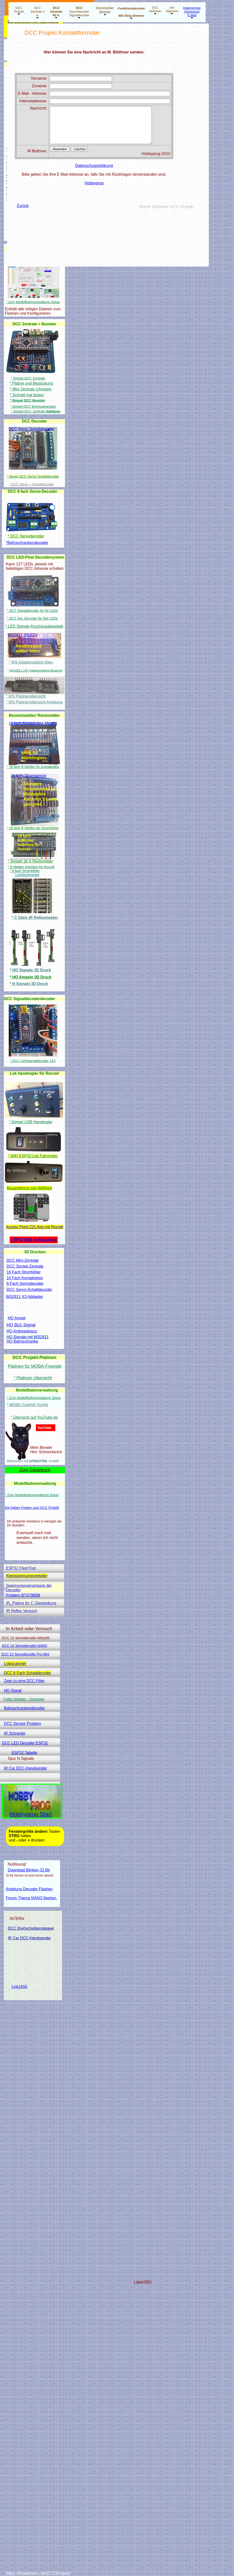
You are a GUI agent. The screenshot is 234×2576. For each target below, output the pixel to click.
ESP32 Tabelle (24, 1753)
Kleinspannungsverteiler (27, 1576)
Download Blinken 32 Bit (29, 1870)
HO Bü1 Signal (21, 1325)
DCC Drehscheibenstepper (31, 1928)
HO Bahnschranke (22, 1341)
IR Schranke (14, 1733)
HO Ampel (16, 1318)
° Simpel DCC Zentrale (28, 378)
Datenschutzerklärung (94, 173)
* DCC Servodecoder (26, 536)
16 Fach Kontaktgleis (25, 1278)
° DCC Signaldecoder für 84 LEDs (32, 611)
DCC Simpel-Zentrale (25, 1266)
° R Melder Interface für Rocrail (31, 867)
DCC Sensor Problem (22, 1723)
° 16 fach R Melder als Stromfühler (33, 828)
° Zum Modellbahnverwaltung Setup (33, 302)
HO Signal (13, 1690)
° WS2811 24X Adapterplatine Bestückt (35, 670)
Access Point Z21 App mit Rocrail (34, 1227)
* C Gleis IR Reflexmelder (35, 918)
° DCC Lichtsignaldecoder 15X (33, 1061)
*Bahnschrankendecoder (27, 543)
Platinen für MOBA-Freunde (35, 1366)
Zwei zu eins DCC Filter (24, 1681)
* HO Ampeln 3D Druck (30, 977)
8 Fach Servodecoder (25, 1283)
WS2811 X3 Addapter (24, 1297)
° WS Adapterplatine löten (31, 662)
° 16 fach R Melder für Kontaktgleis (33, 767)
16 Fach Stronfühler (24, 1272)
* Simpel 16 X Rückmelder (30, 861)
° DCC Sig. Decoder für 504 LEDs (32, 618)
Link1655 (19, 1987)
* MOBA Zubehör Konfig (27, 1405)
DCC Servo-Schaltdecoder (29, 1290)
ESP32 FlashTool (21, 1568)
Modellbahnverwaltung (27, 262)
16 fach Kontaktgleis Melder (32, 723)
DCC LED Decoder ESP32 (25, 1743)
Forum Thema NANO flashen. (31, 1898)
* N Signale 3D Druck (29, 984)
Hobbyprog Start (31, 1814)
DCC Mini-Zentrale (23, 1260)
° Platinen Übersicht (33, 1377)
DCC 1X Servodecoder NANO (24, 1646)
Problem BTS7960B (23, 1595)
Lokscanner (15, 1663)
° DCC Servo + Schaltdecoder (31, 484)
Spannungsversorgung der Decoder (29, 1587)
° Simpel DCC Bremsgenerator (33, 406)
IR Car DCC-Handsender (25, 1768)
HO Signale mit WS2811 (27, 1337)
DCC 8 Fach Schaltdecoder (27, 1673)
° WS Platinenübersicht (26, 696)
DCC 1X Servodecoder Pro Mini (25, 1654)
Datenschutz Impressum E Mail (192, 12)
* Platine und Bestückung (31, 383)
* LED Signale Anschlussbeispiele (34, 626)
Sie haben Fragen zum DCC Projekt (32, 1508)
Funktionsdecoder (131, 13)
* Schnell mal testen (27, 395)
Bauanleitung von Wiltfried (29, 1188)
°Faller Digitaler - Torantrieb (23, 1699)
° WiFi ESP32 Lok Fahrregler (33, 1156)
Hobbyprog (94, 190)
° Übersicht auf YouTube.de (34, 1417)
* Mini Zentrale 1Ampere (31, 389)
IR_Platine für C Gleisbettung (31, 1603)
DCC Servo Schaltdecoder (31, 429)
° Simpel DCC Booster (27, 400)
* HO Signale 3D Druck (30, 970)
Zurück (23, 206)
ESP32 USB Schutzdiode (33, 1240)
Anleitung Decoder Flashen (29, 1889)
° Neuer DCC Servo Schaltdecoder (33, 476)
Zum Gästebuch (34, 1470)
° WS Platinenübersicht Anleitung (34, 702)
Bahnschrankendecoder (24, 1708)
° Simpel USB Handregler (31, 1122)
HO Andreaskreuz (22, 1331)
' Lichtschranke (26, 875)
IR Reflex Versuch (21, 1611)
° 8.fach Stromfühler (25, 871)
